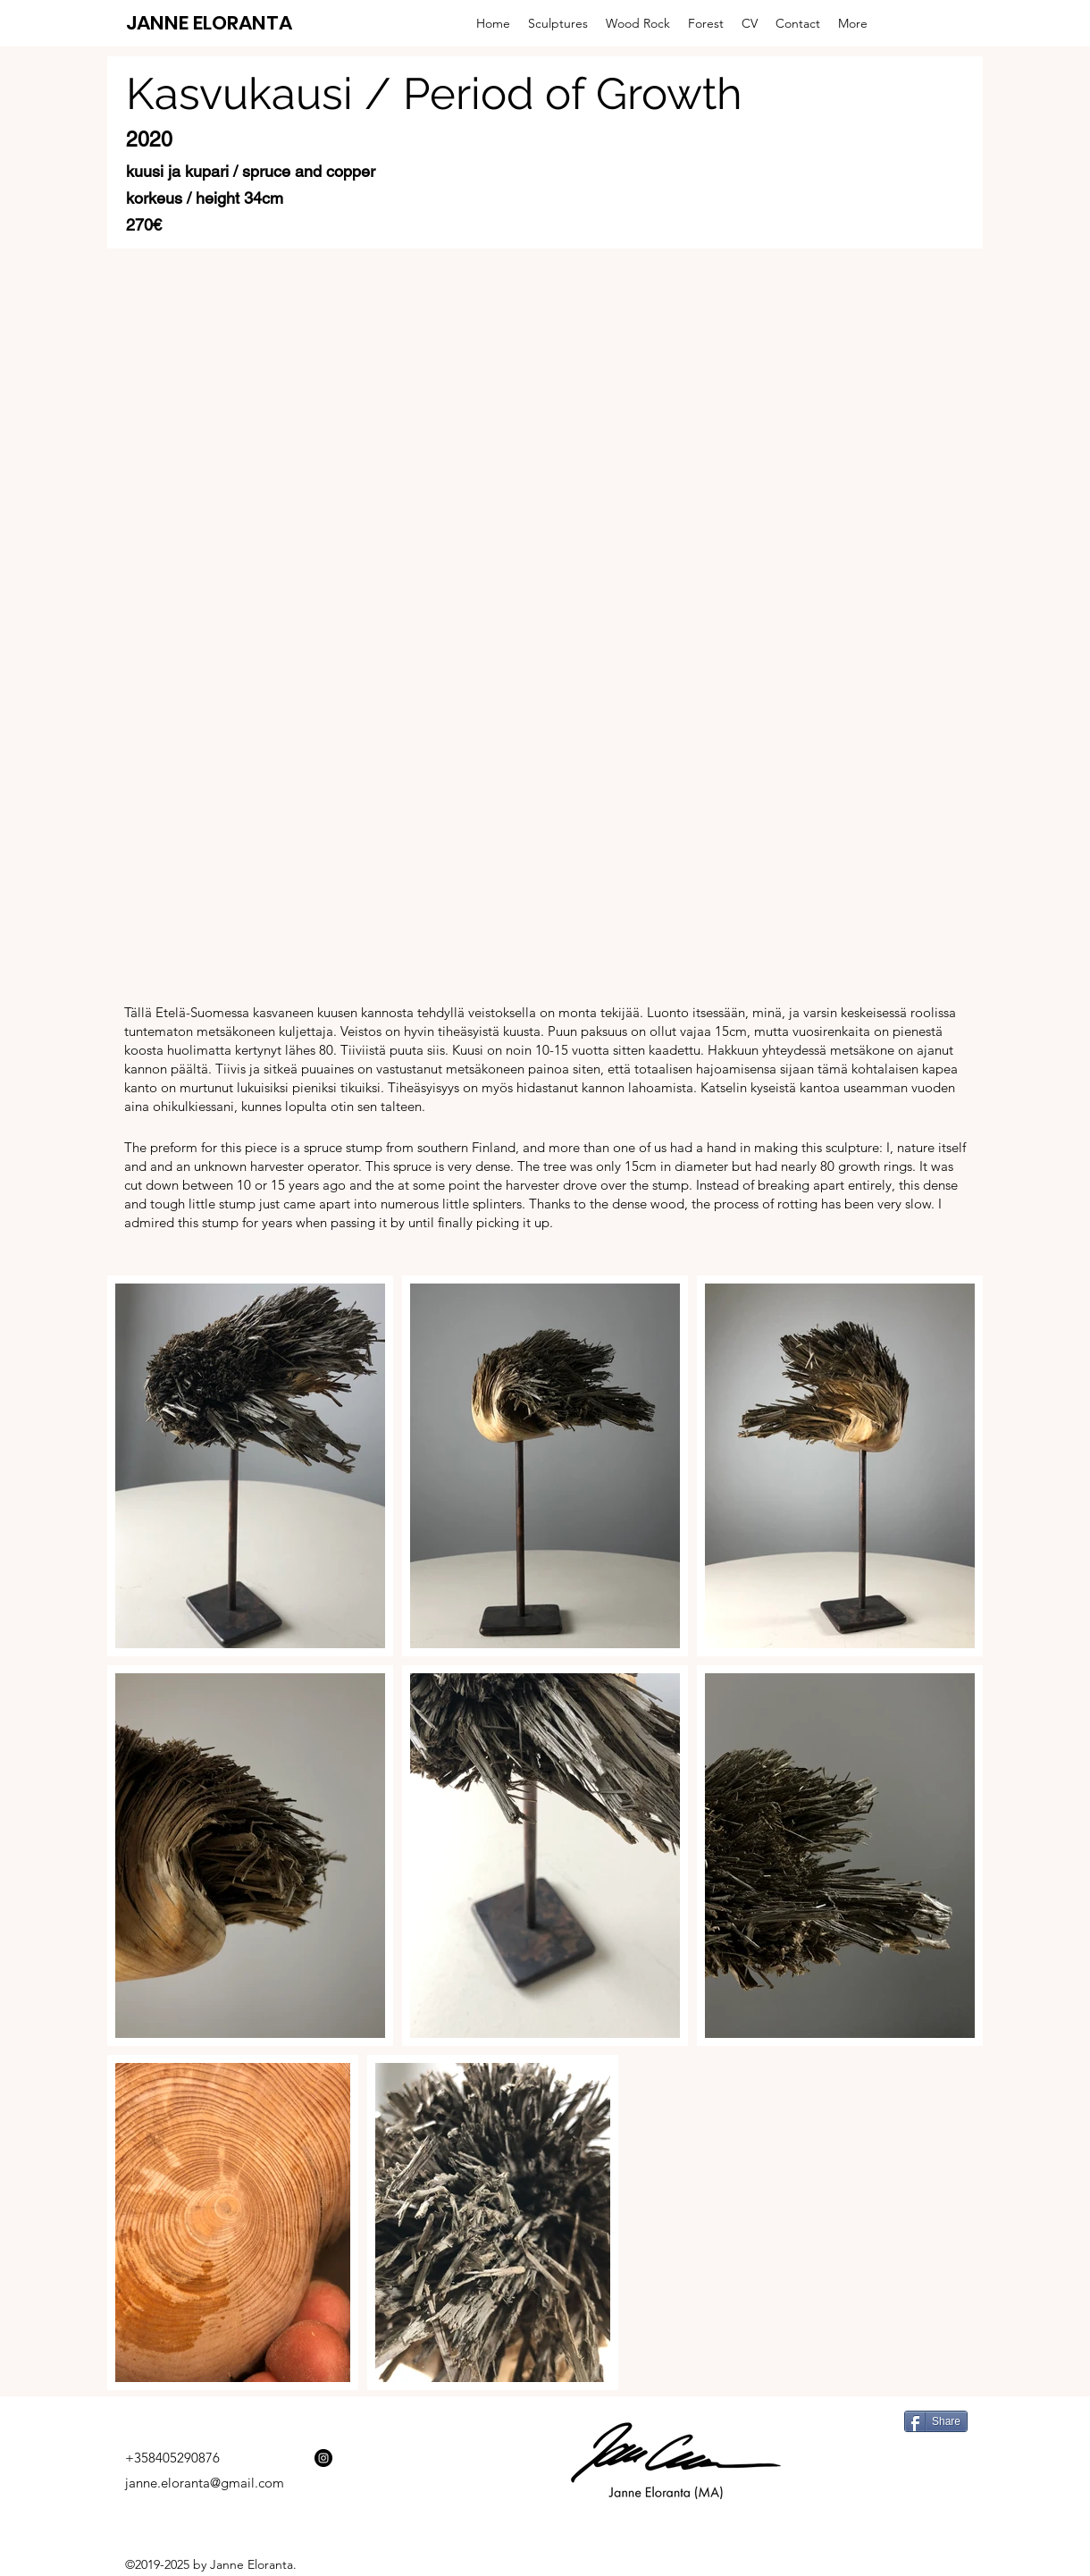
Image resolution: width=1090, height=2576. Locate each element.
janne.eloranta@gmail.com (204, 2482)
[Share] (936, 2421)
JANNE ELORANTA (209, 23)
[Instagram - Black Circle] (323, 2458)
